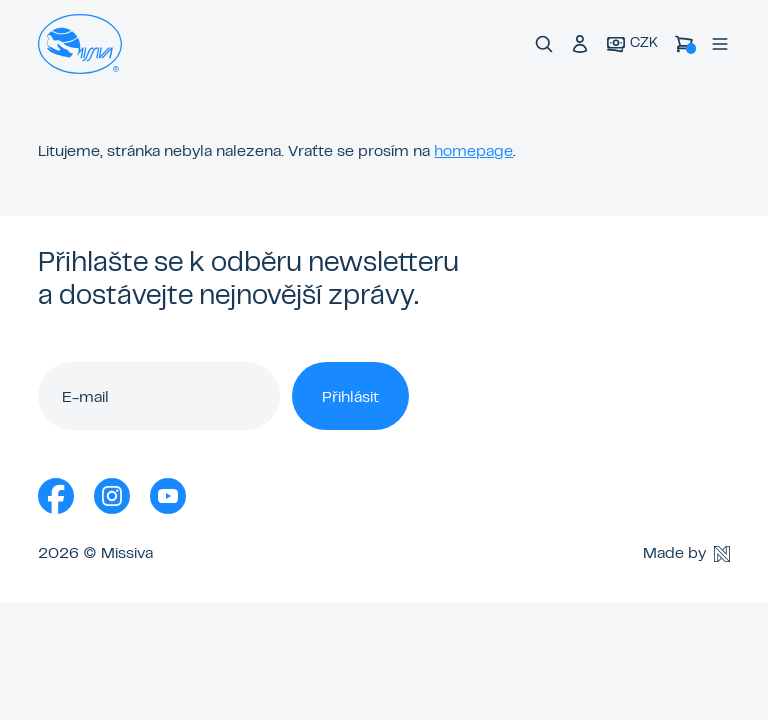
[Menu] (720, 44)
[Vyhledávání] (544, 44)
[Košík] (684, 44)
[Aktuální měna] (632, 44)
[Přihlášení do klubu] (580, 44)
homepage (473, 152)
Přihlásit (350, 398)
